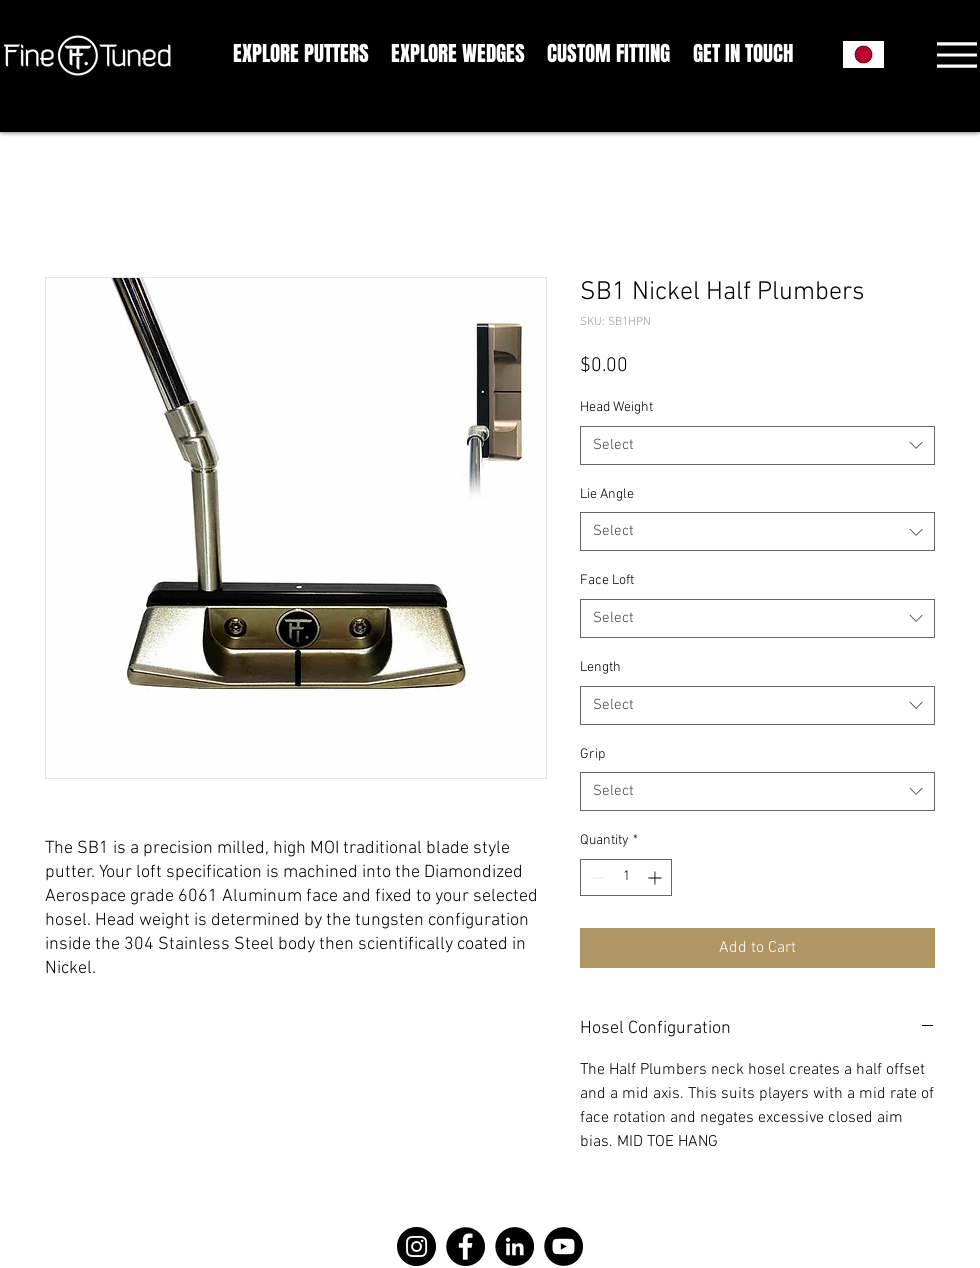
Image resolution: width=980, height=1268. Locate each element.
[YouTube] (563, 1246)
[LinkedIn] (514, 1246)
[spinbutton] (626, 877)
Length (600, 667)
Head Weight (616, 407)
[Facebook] (465, 1246)
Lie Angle (607, 494)
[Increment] (656, 877)
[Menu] (956, 55)
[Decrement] (595, 877)
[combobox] (757, 445)
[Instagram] (416, 1246)
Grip (592, 754)
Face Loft (607, 580)
